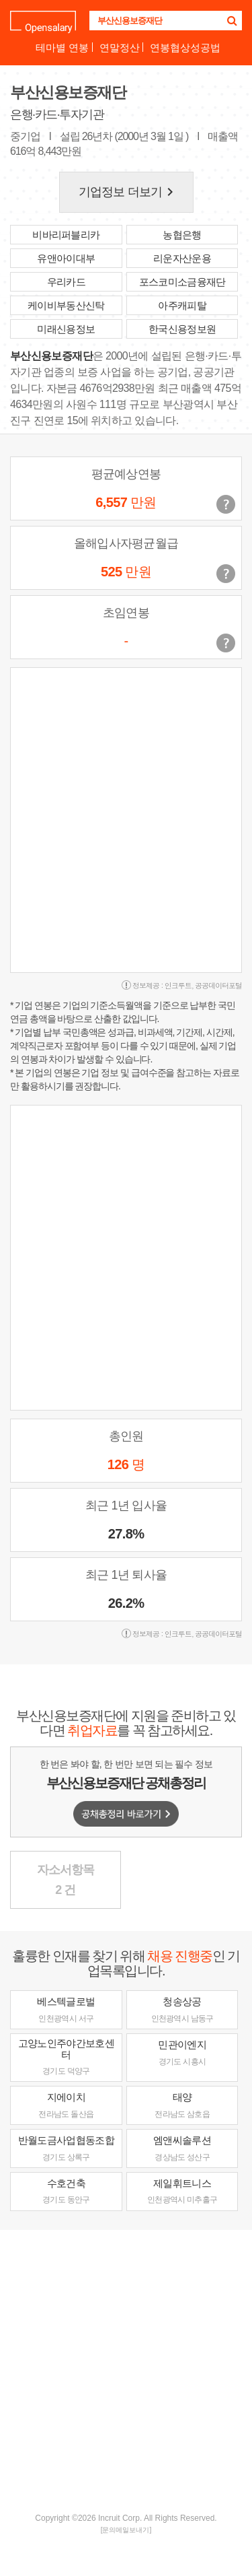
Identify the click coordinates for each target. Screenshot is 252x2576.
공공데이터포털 (218, 985)
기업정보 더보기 (128, 192)
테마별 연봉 (62, 47)
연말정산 (119, 47)
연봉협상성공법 (185, 47)
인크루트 (178, 985)
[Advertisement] (126, 2369)
